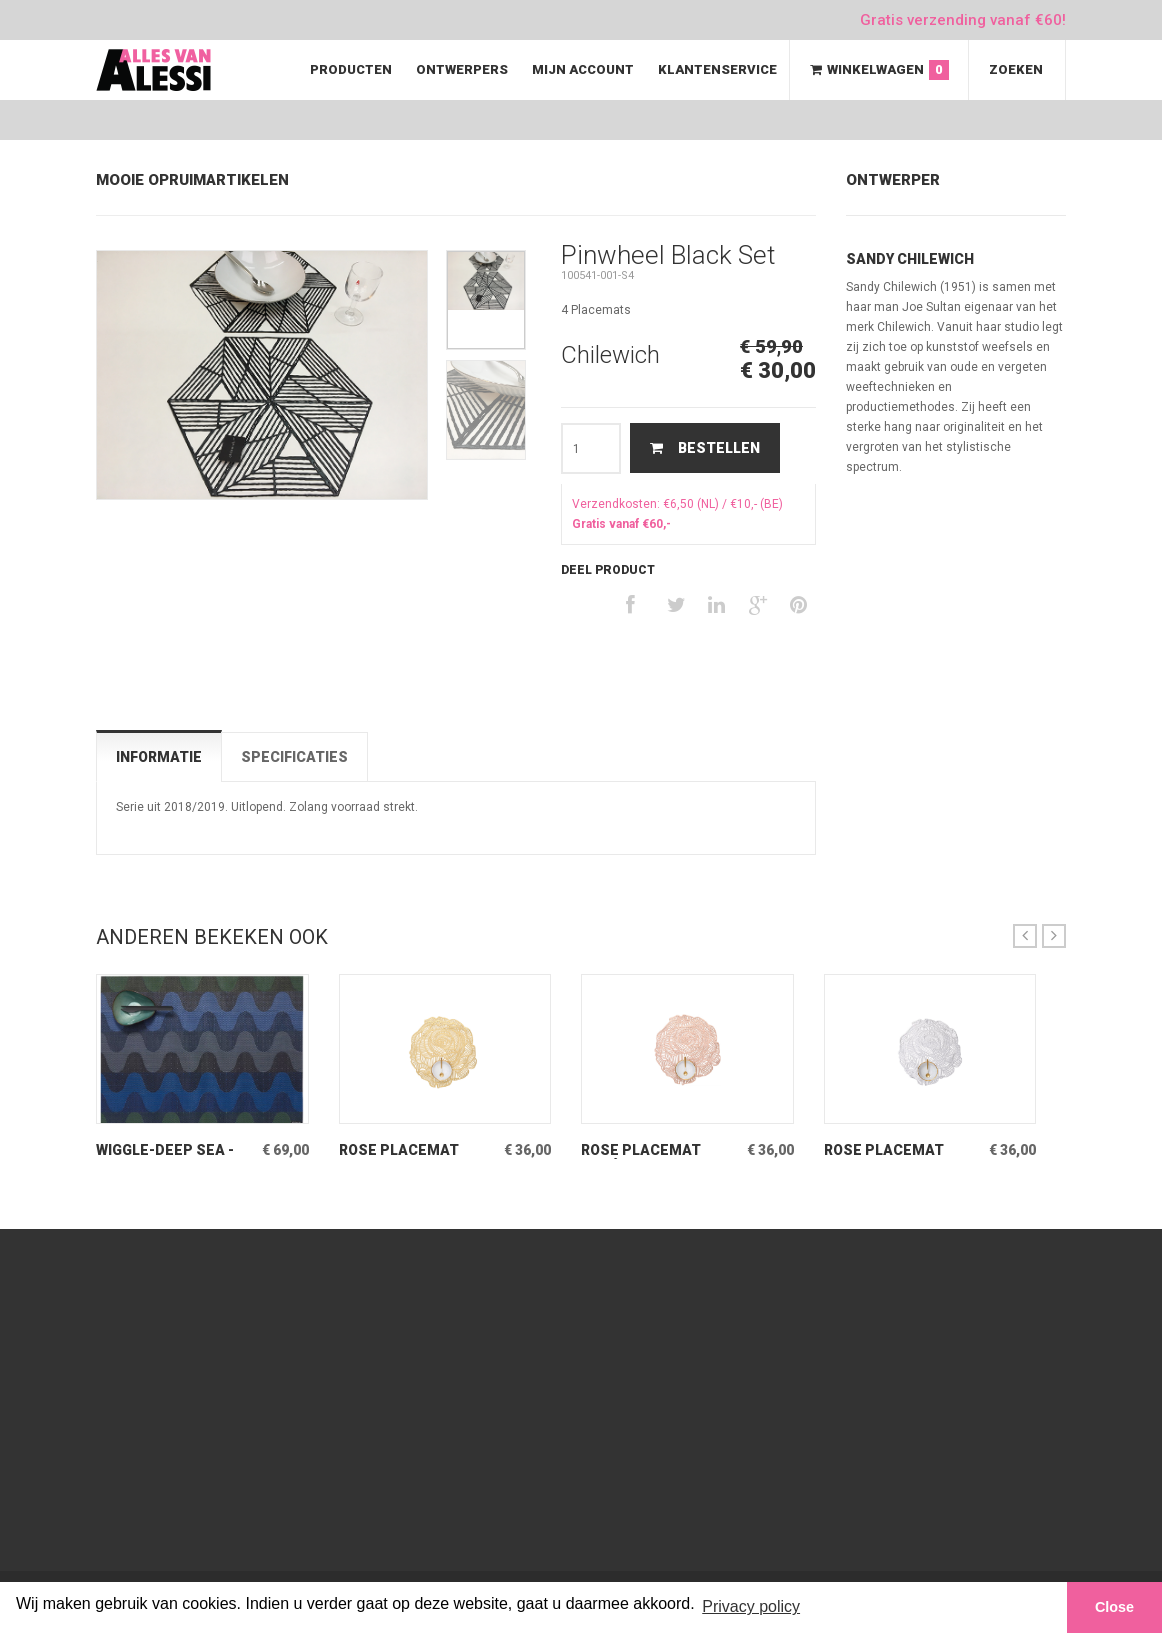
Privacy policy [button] (751, 1606)
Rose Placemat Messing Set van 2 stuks (409, 1150)
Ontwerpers (462, 69)
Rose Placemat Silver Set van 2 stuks (885, 1150)
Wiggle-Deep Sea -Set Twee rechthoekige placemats (165, 1150)
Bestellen (705, 448)
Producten (351, 69)
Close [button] (1114, 1607)
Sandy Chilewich (910, 259)
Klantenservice (717, 69)
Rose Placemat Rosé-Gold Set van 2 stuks (659, 1150)
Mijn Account (583, 69)
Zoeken (1016, 69)
